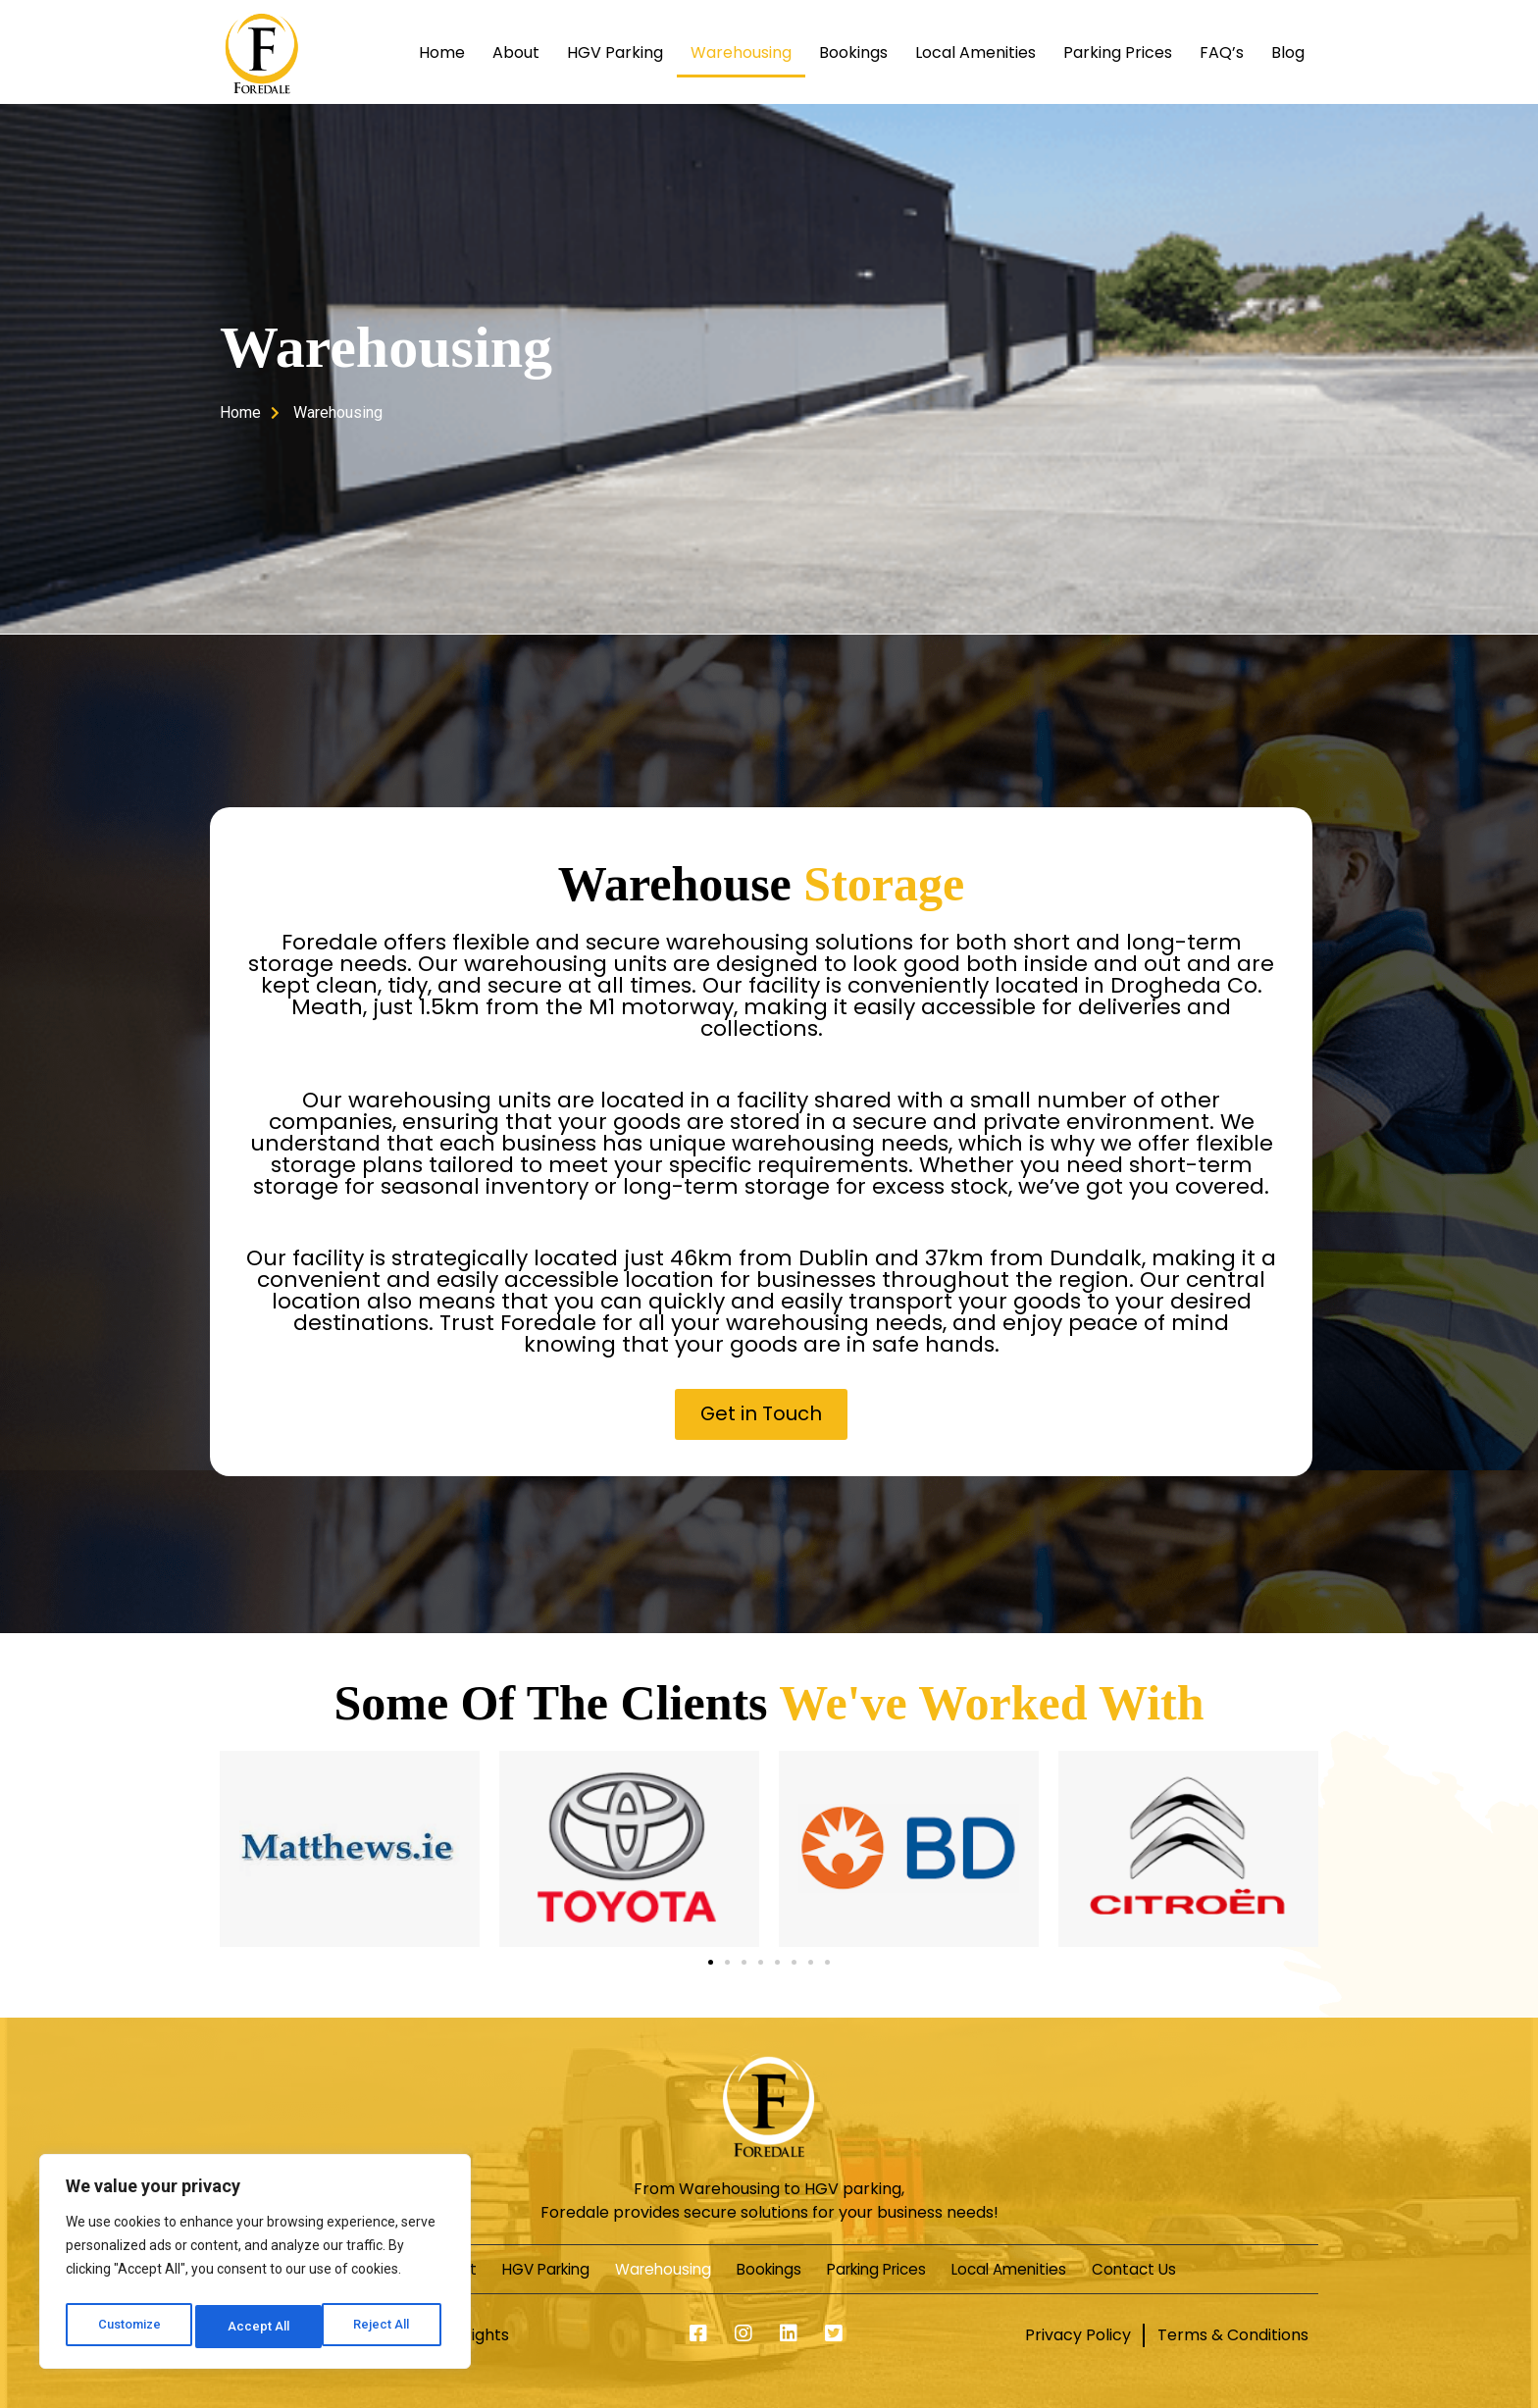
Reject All (258, 2326)
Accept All (384, 2326)
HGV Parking (615, 52)
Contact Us (1201, 2267)
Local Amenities (975, 52)
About (515, 52)
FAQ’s (1222, 52)
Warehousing (741, 52)
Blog (1288, 52)
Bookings (853, 52)
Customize (129, 2326)
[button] (761, 1413)
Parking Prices (1117, 52)
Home (442, 52)
